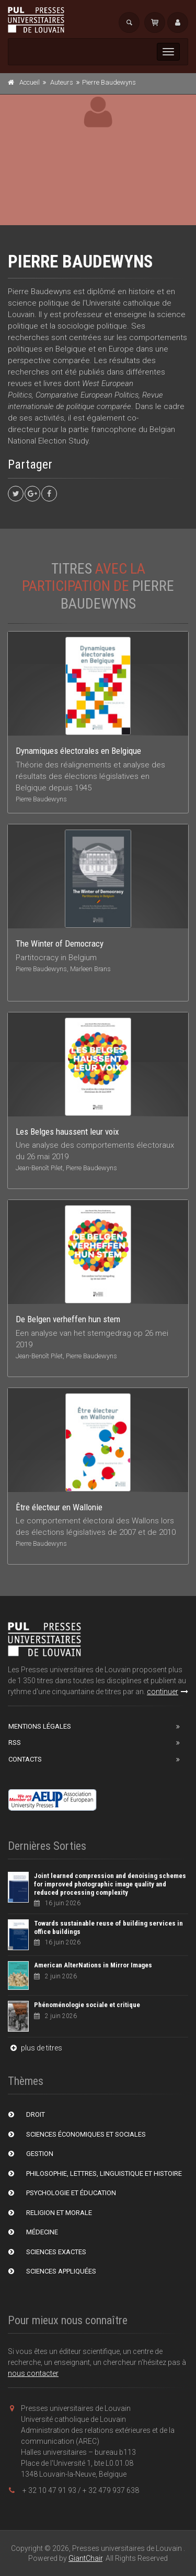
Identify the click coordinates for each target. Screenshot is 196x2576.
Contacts (25, 1759)
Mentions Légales (39, 1726)
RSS (14, 1742)
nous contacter (33, 2373)
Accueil (29, 82)
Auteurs (61, 82)
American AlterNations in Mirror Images (93, 1965)
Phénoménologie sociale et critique (87, 2005)
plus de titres (35, 2048)
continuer (167, 1691)
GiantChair (85, 2558)
